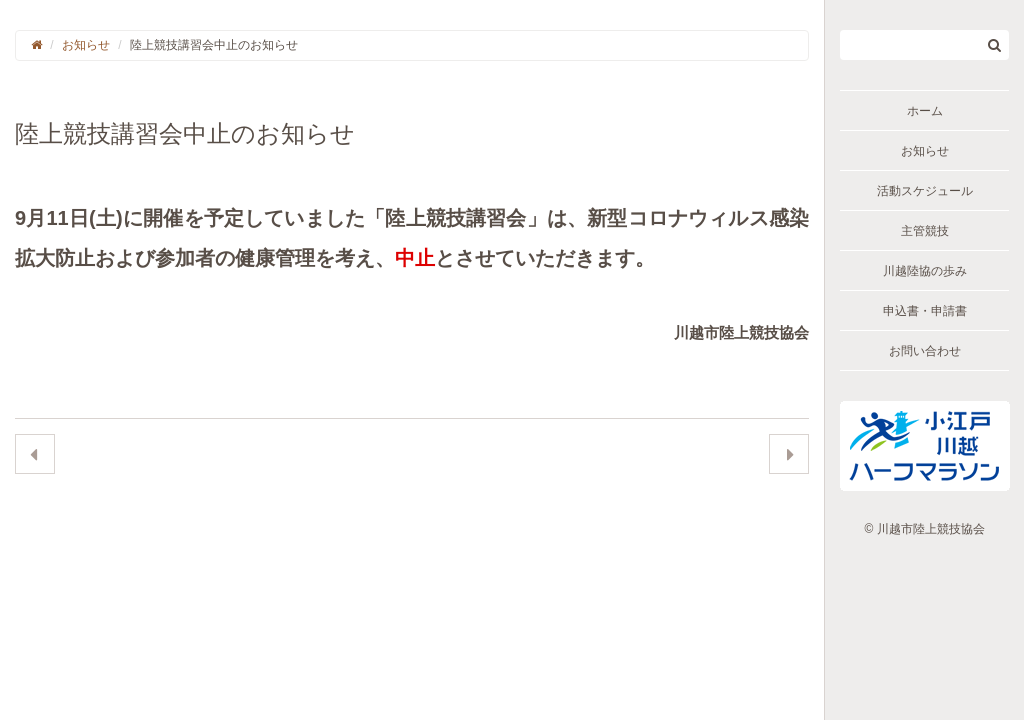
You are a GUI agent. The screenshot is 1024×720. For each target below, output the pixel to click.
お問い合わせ (925, 351)
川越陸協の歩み (925, 271)
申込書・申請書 (925, 311)
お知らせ (925, 151)
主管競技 (925, 231)
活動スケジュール (925, 191)
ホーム (925, 111)
